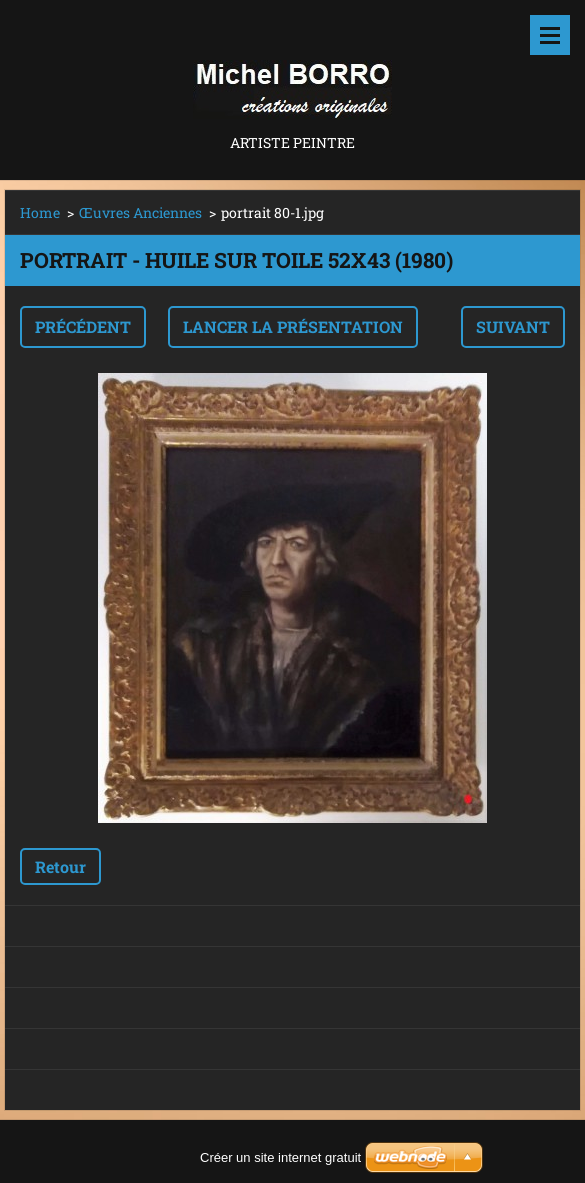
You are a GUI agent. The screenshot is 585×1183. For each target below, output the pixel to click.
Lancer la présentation (293, 326)
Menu (550, 35)
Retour (60, 866)
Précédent (83, 326)
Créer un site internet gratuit (280, 1157)
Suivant (513, 326)
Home (40, 212)
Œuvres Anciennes (140, 212)
